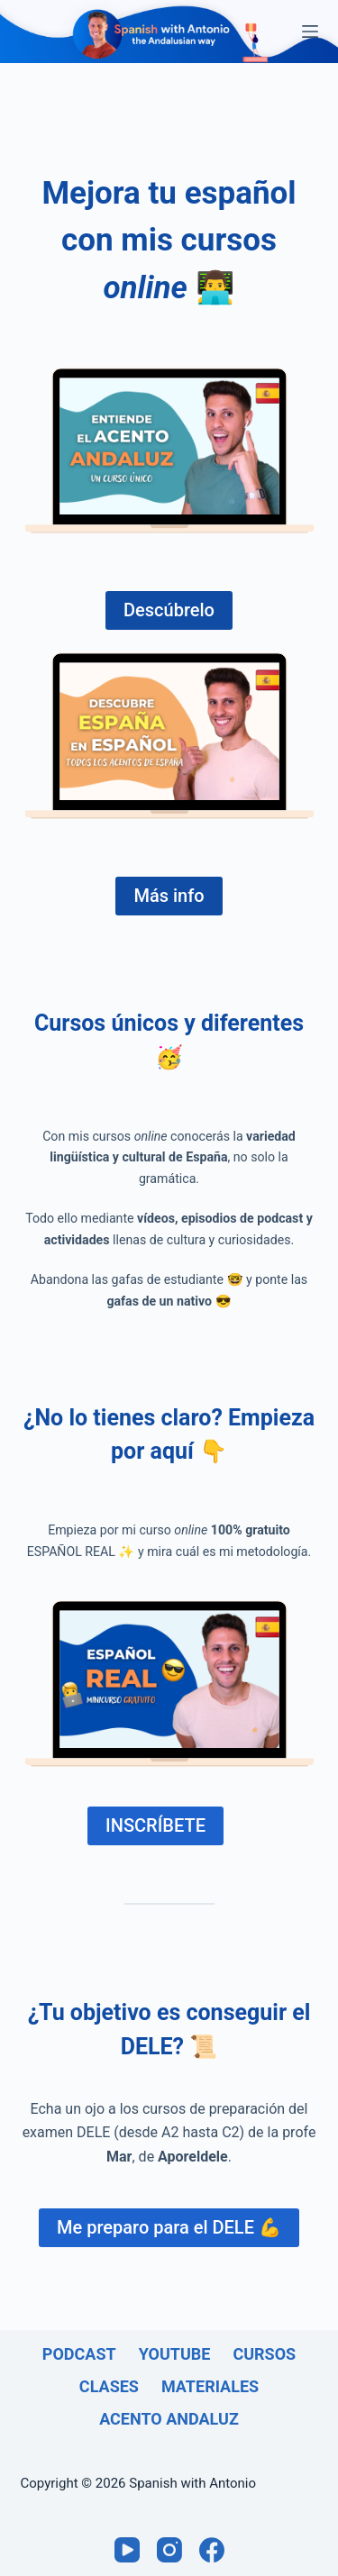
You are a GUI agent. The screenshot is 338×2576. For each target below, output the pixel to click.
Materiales (210, 2386)
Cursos (264, 2353)
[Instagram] (169, 2549)
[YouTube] (127, 2549)
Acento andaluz (169, 2418)
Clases (109, 2386)
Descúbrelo (169, 610)
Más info (168, 895)
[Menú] (310, 31)
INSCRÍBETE (155, 1825)
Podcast (79, 2353)
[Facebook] (211, 2549)
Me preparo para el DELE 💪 (169, 2227)
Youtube (175, 2353)
